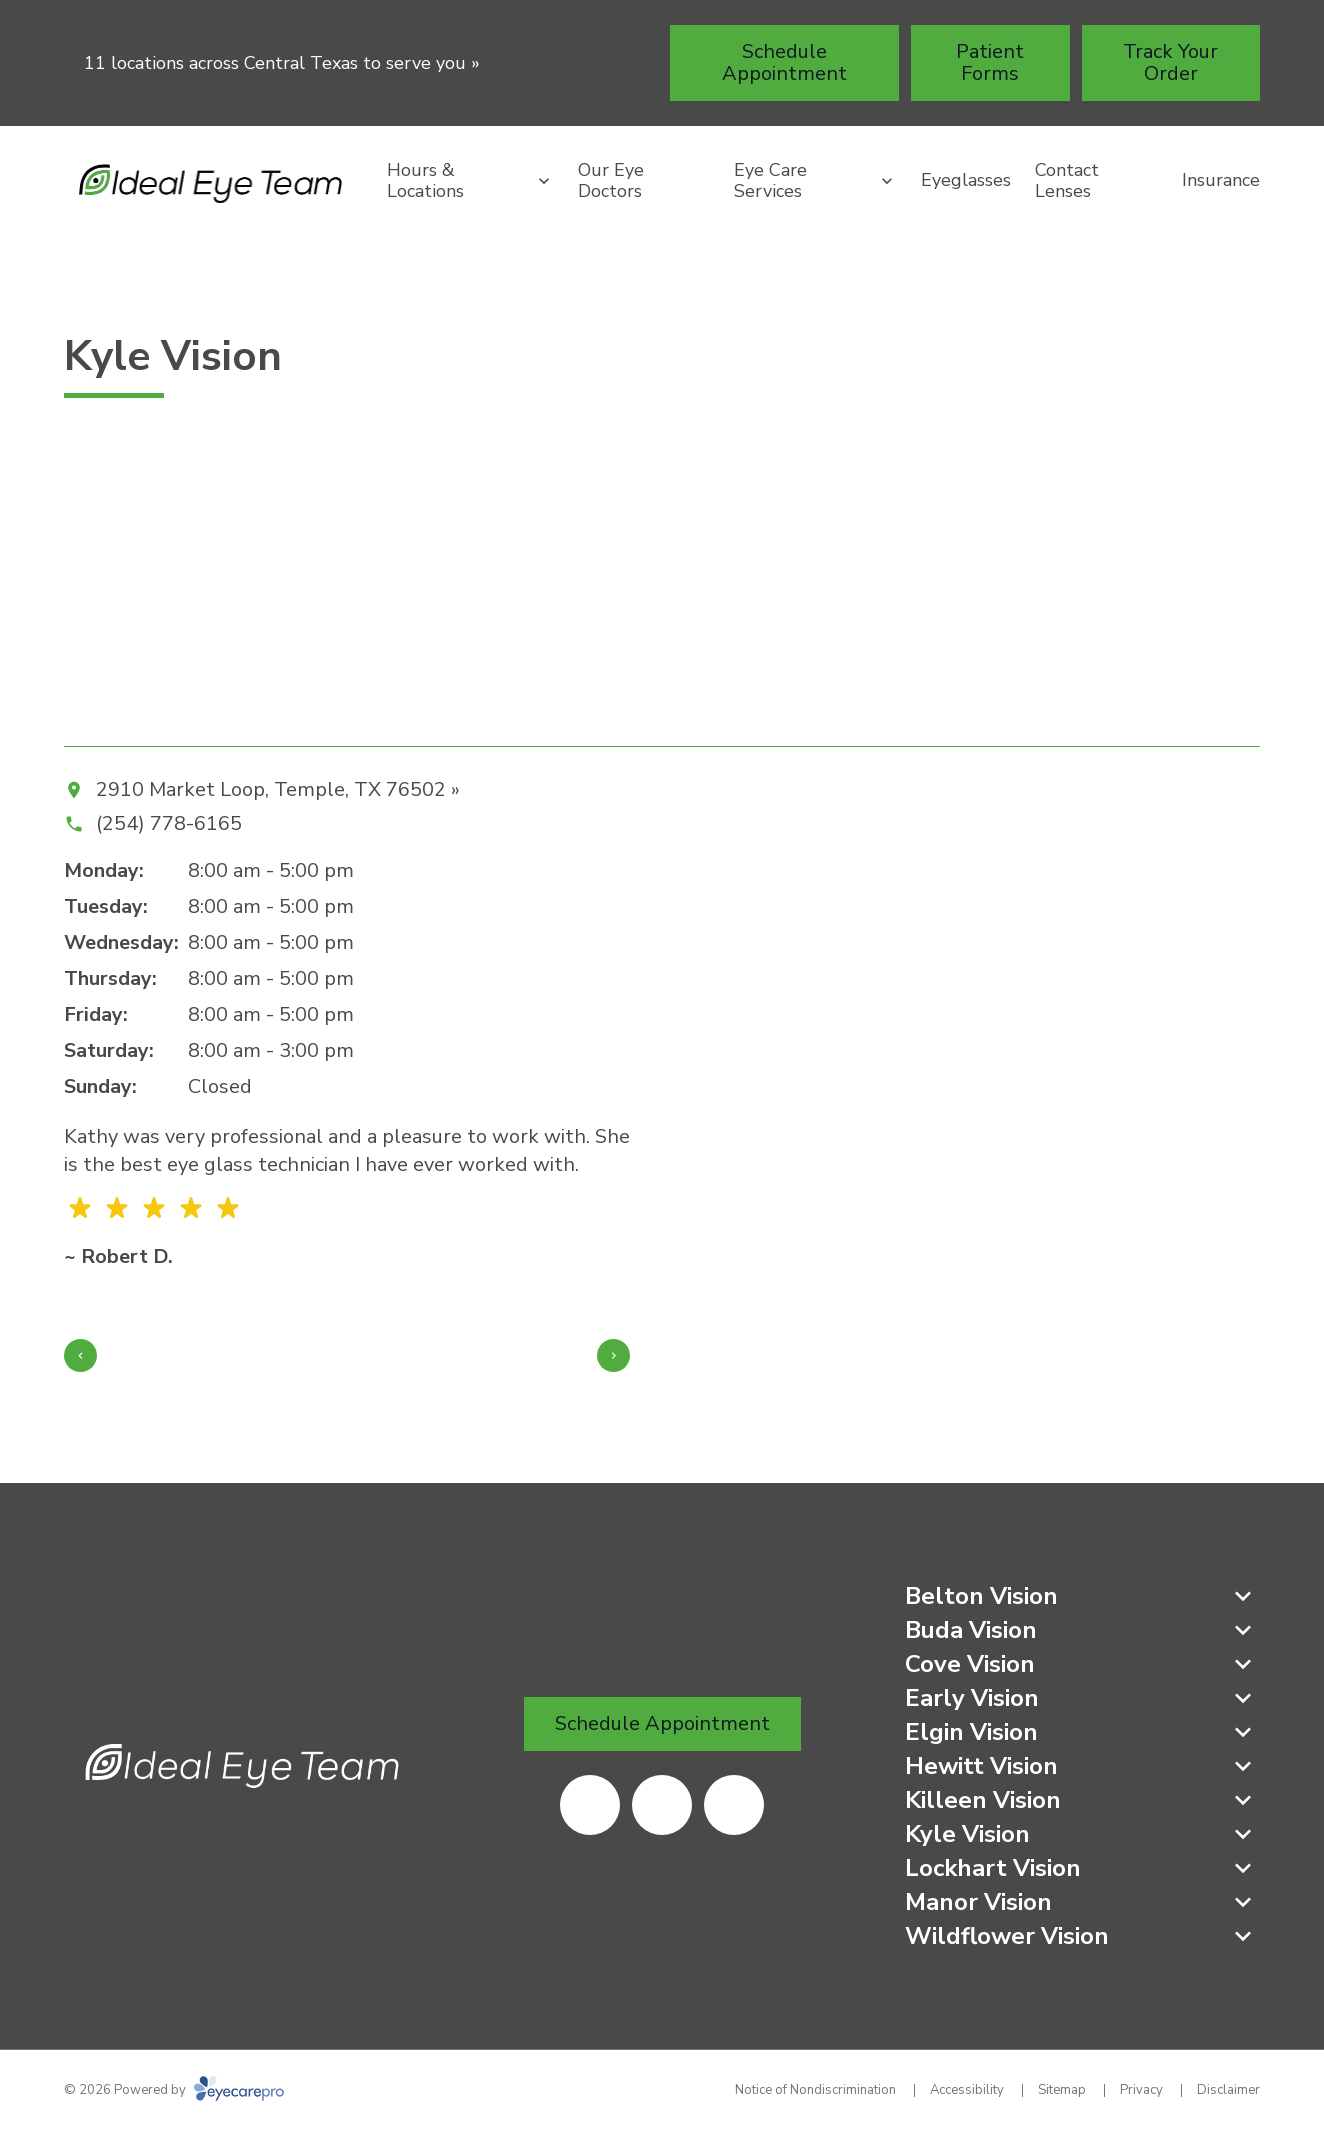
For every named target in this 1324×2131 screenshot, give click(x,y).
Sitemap (1062, 2090)
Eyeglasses (966, 180)
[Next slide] (613, 1355)
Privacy (1141, 2090)
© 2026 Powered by (174, 2090)
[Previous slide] (80, 1355)
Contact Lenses (1067, 181)
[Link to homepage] (213, 180)
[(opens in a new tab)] (590, 1805)
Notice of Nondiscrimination (815, 2090)
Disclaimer (1228, 2090)
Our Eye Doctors (611, 181)
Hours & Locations (425, 181)
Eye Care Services (770, 181)
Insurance (1221, 180)
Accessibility (967, 2090)
